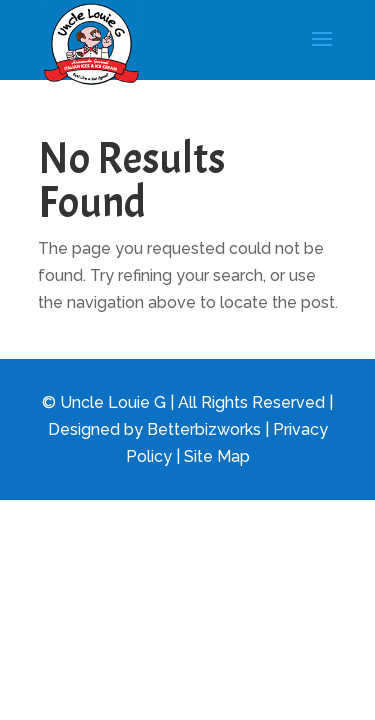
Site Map (217, 456)
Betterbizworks (204, 429)
